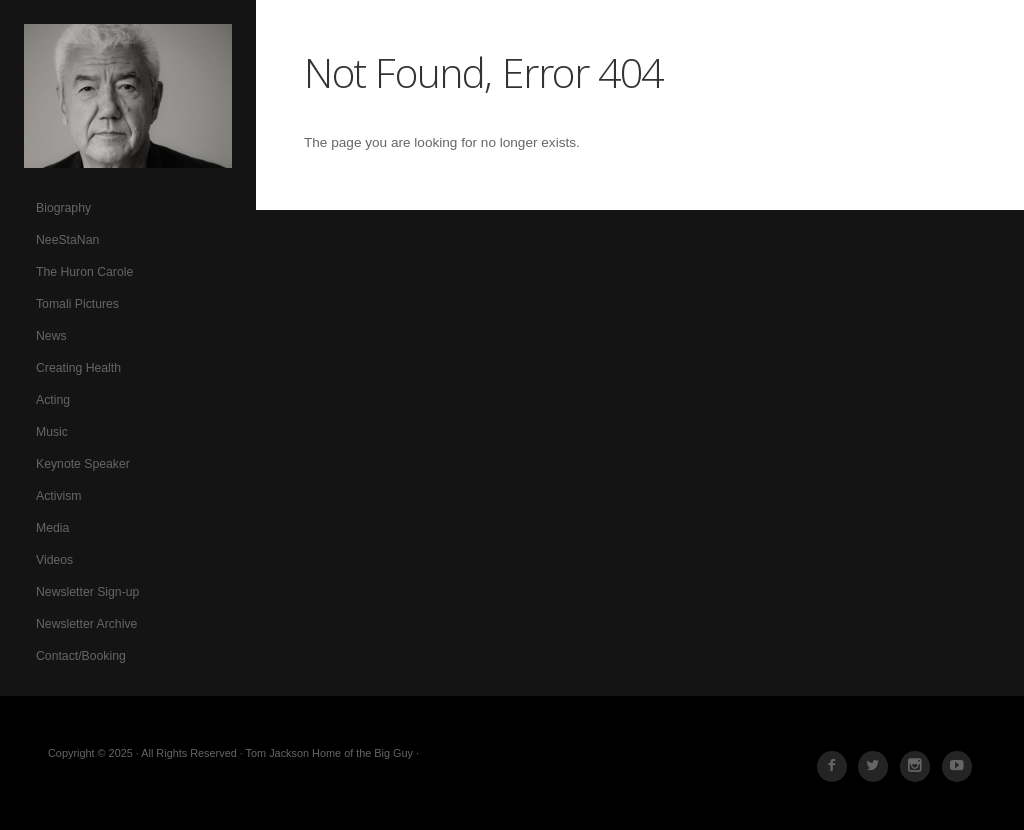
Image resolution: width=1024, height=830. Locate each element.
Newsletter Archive (86, 624)
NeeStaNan (67, 240)
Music (52, 432)
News (51, 336)
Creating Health (78, 368)
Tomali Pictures (77, 304)
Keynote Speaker (83, 464)
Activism (59, 496)
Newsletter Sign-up (87, 592)
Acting (53, 400)
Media (52, 528)
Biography (63, 208)
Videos (54, 560)
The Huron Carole (84, 272)
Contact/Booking (81, 656)
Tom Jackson (128, 96)
